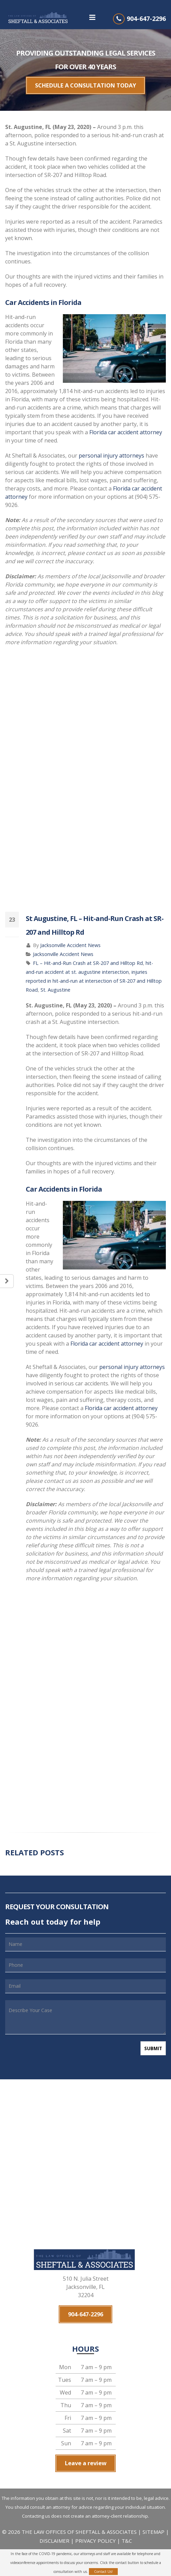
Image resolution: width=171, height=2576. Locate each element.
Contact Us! (103, 2571)
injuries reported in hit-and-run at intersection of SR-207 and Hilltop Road (94, 976)
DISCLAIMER (54, 2528)
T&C (127, 2528)
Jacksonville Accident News (70, 940)
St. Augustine (55, 985)
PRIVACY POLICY (95, 2528)
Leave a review (85, 2452)
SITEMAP (154, 2519)
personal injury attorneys (111, 450)
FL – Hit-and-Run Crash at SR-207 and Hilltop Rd (88, 958)
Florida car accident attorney (125, 427)
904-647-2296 (146, 18)
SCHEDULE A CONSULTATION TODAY (85, 83)
